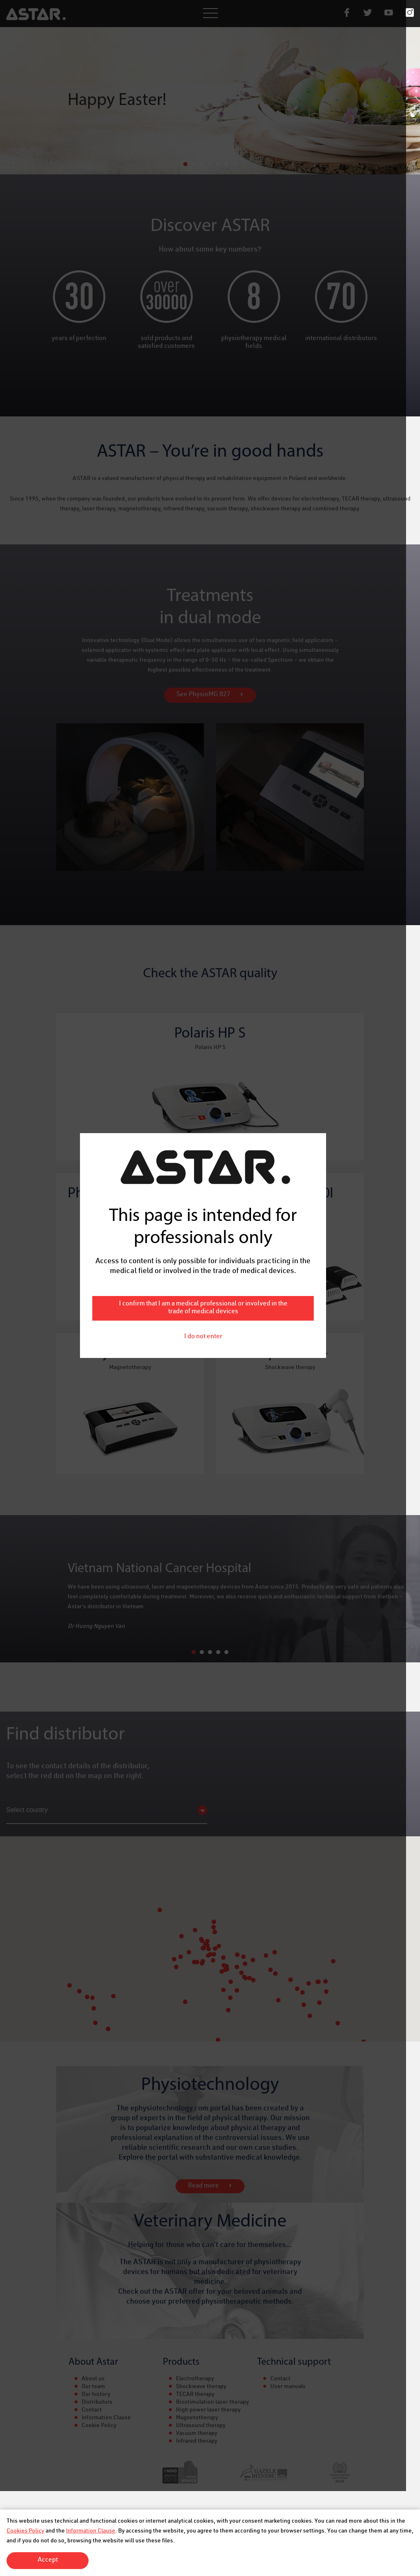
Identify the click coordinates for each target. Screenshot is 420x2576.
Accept (48, 2560)
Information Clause (90, 2531)
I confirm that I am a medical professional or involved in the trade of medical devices (210, 1305)
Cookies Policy (25, 2531)
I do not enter (210, 1334)
